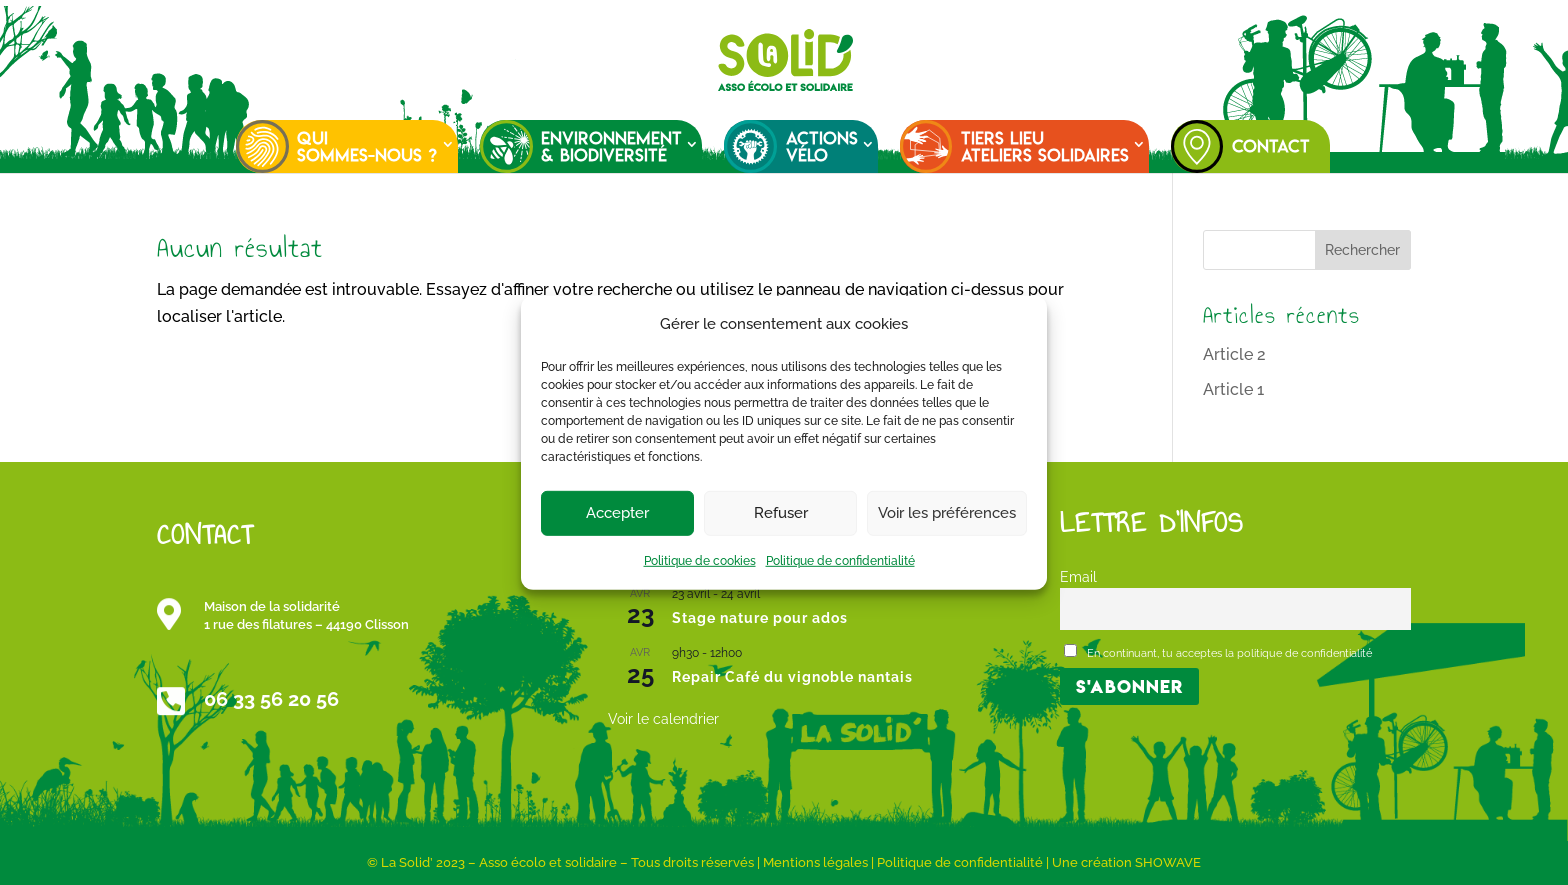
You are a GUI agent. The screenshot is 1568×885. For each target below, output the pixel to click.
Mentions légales (815, 862)
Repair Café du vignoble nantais (792, 677)
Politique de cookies (700, 561)
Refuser (781, 513)
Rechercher (1362, 250)
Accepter (617, 513)
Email (1078, 576)
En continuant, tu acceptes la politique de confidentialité (1218, 652)
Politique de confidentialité (840, 561)
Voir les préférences (947, 513)
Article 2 (1234, 354)
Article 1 (1233, 389)
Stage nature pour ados (760, 618)
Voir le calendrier (663, 719)
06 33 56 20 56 (271, 699)
